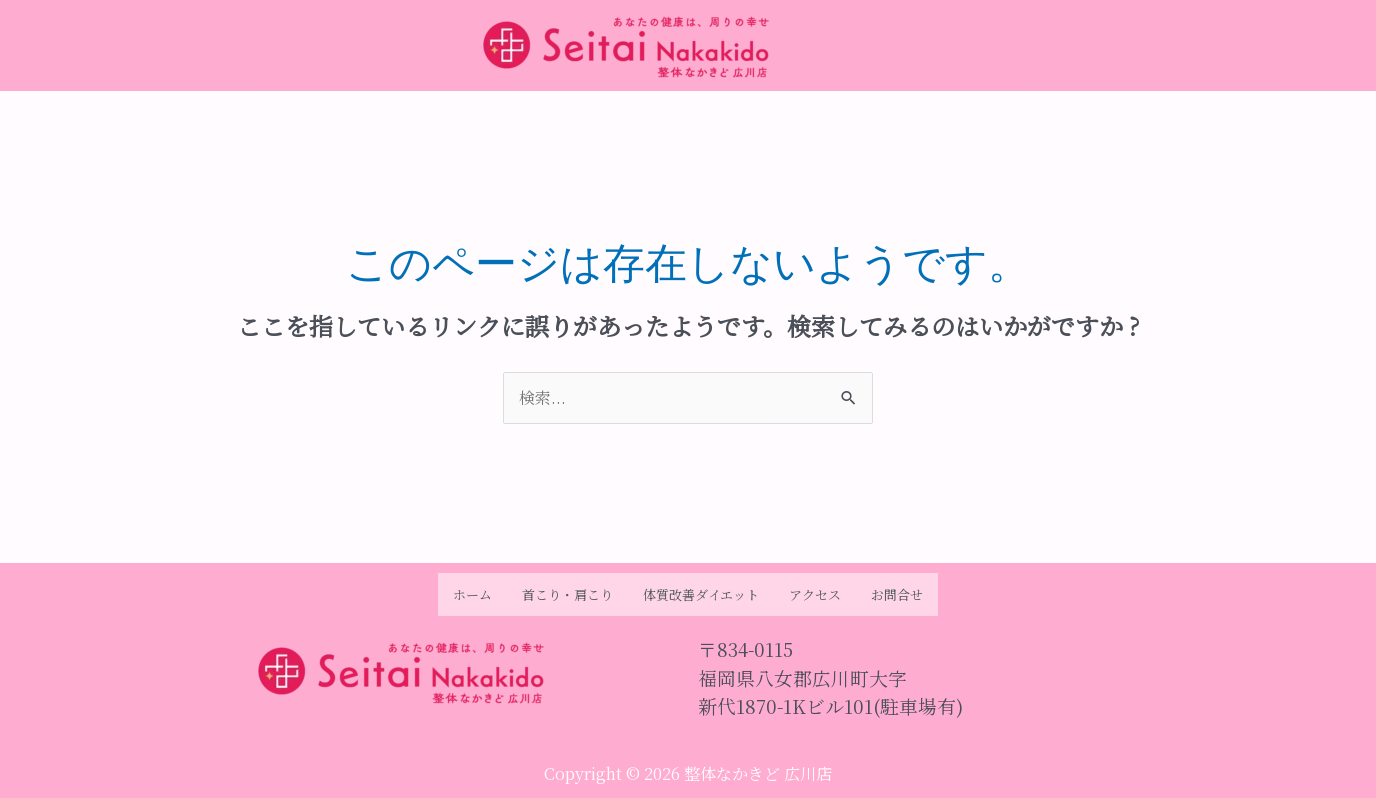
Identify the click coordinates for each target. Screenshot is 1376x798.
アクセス (815, 594)
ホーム (472, 594)
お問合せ (897, 594)
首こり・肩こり (567, 594)
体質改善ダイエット (701, 594)
